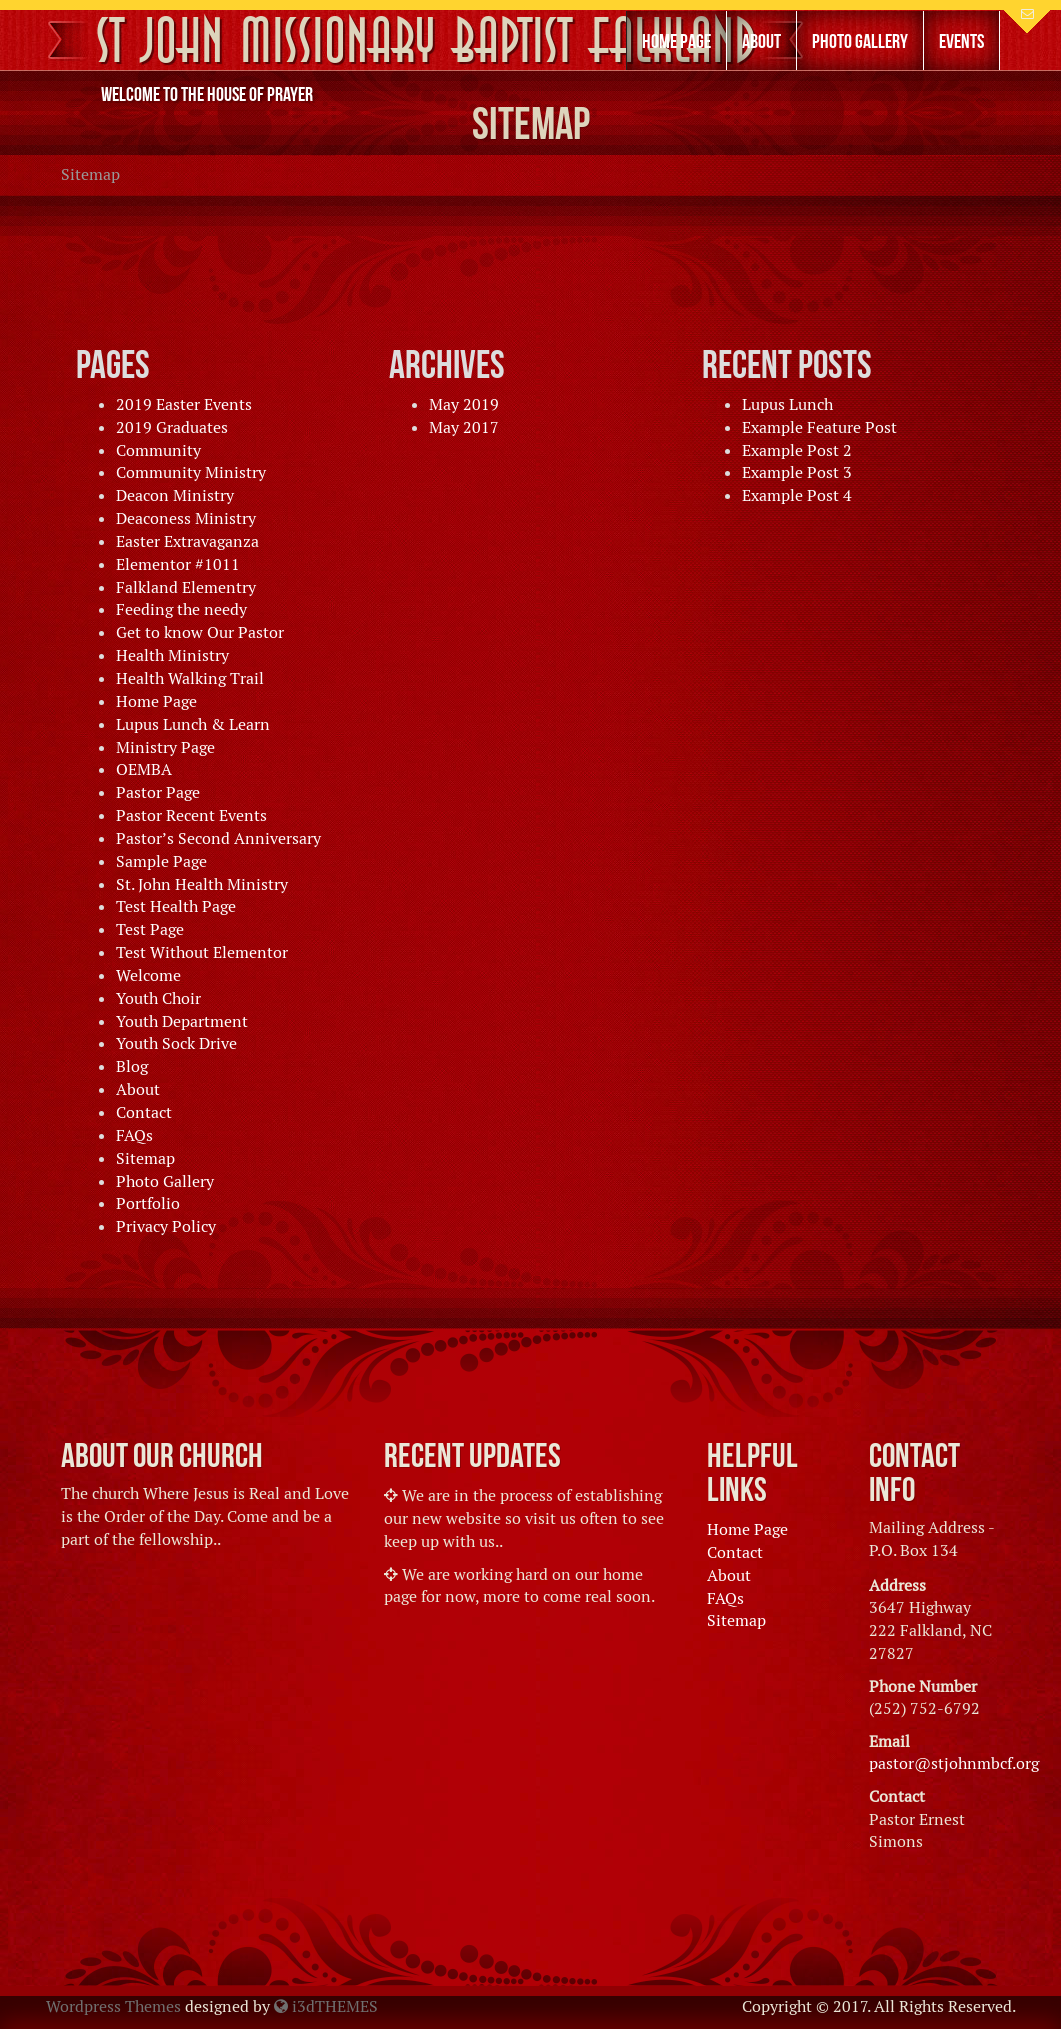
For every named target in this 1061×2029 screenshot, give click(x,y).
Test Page (150, 929)
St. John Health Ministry (202, 884)
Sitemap (145, 1158)
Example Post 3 (797, 472)
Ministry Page (165, 747)
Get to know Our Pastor (200, 632)
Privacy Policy (166, 1226)
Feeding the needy (181, 609)
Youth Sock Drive (176, 1043)
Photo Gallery (860, 41)
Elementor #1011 (178, 564)
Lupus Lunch (787, 404)
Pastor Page (158, 792)
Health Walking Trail (190, 678)
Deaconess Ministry (186, 518)
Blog (132, 1066)
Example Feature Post (819, 427)
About (761, 41)
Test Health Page (176, 906)
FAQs (134, 1135)
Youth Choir (158, 998)
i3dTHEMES (326, 2006)
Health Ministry (172, 655)
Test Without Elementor (202, 952)
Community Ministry (191, 472)
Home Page (676, 41)
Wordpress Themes (113, 2006)
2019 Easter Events (184, 404)
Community (158, 450)
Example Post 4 (797, 495)
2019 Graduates (172, 427)
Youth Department (182, 1021)
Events (961, 41)
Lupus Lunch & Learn (193, 724)
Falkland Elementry (186, 587)
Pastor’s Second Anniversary (218, 838)
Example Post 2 (797, 450)
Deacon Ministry (175, 495)
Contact (144, 1112)
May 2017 (464, 427)
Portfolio (148, 1203)
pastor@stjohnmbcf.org (954, 1763)
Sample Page (161, 861)
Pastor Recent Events (191, 815)
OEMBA (144, 769)
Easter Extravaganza (187, 541)
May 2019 (464, 404)
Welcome (148, 975)
